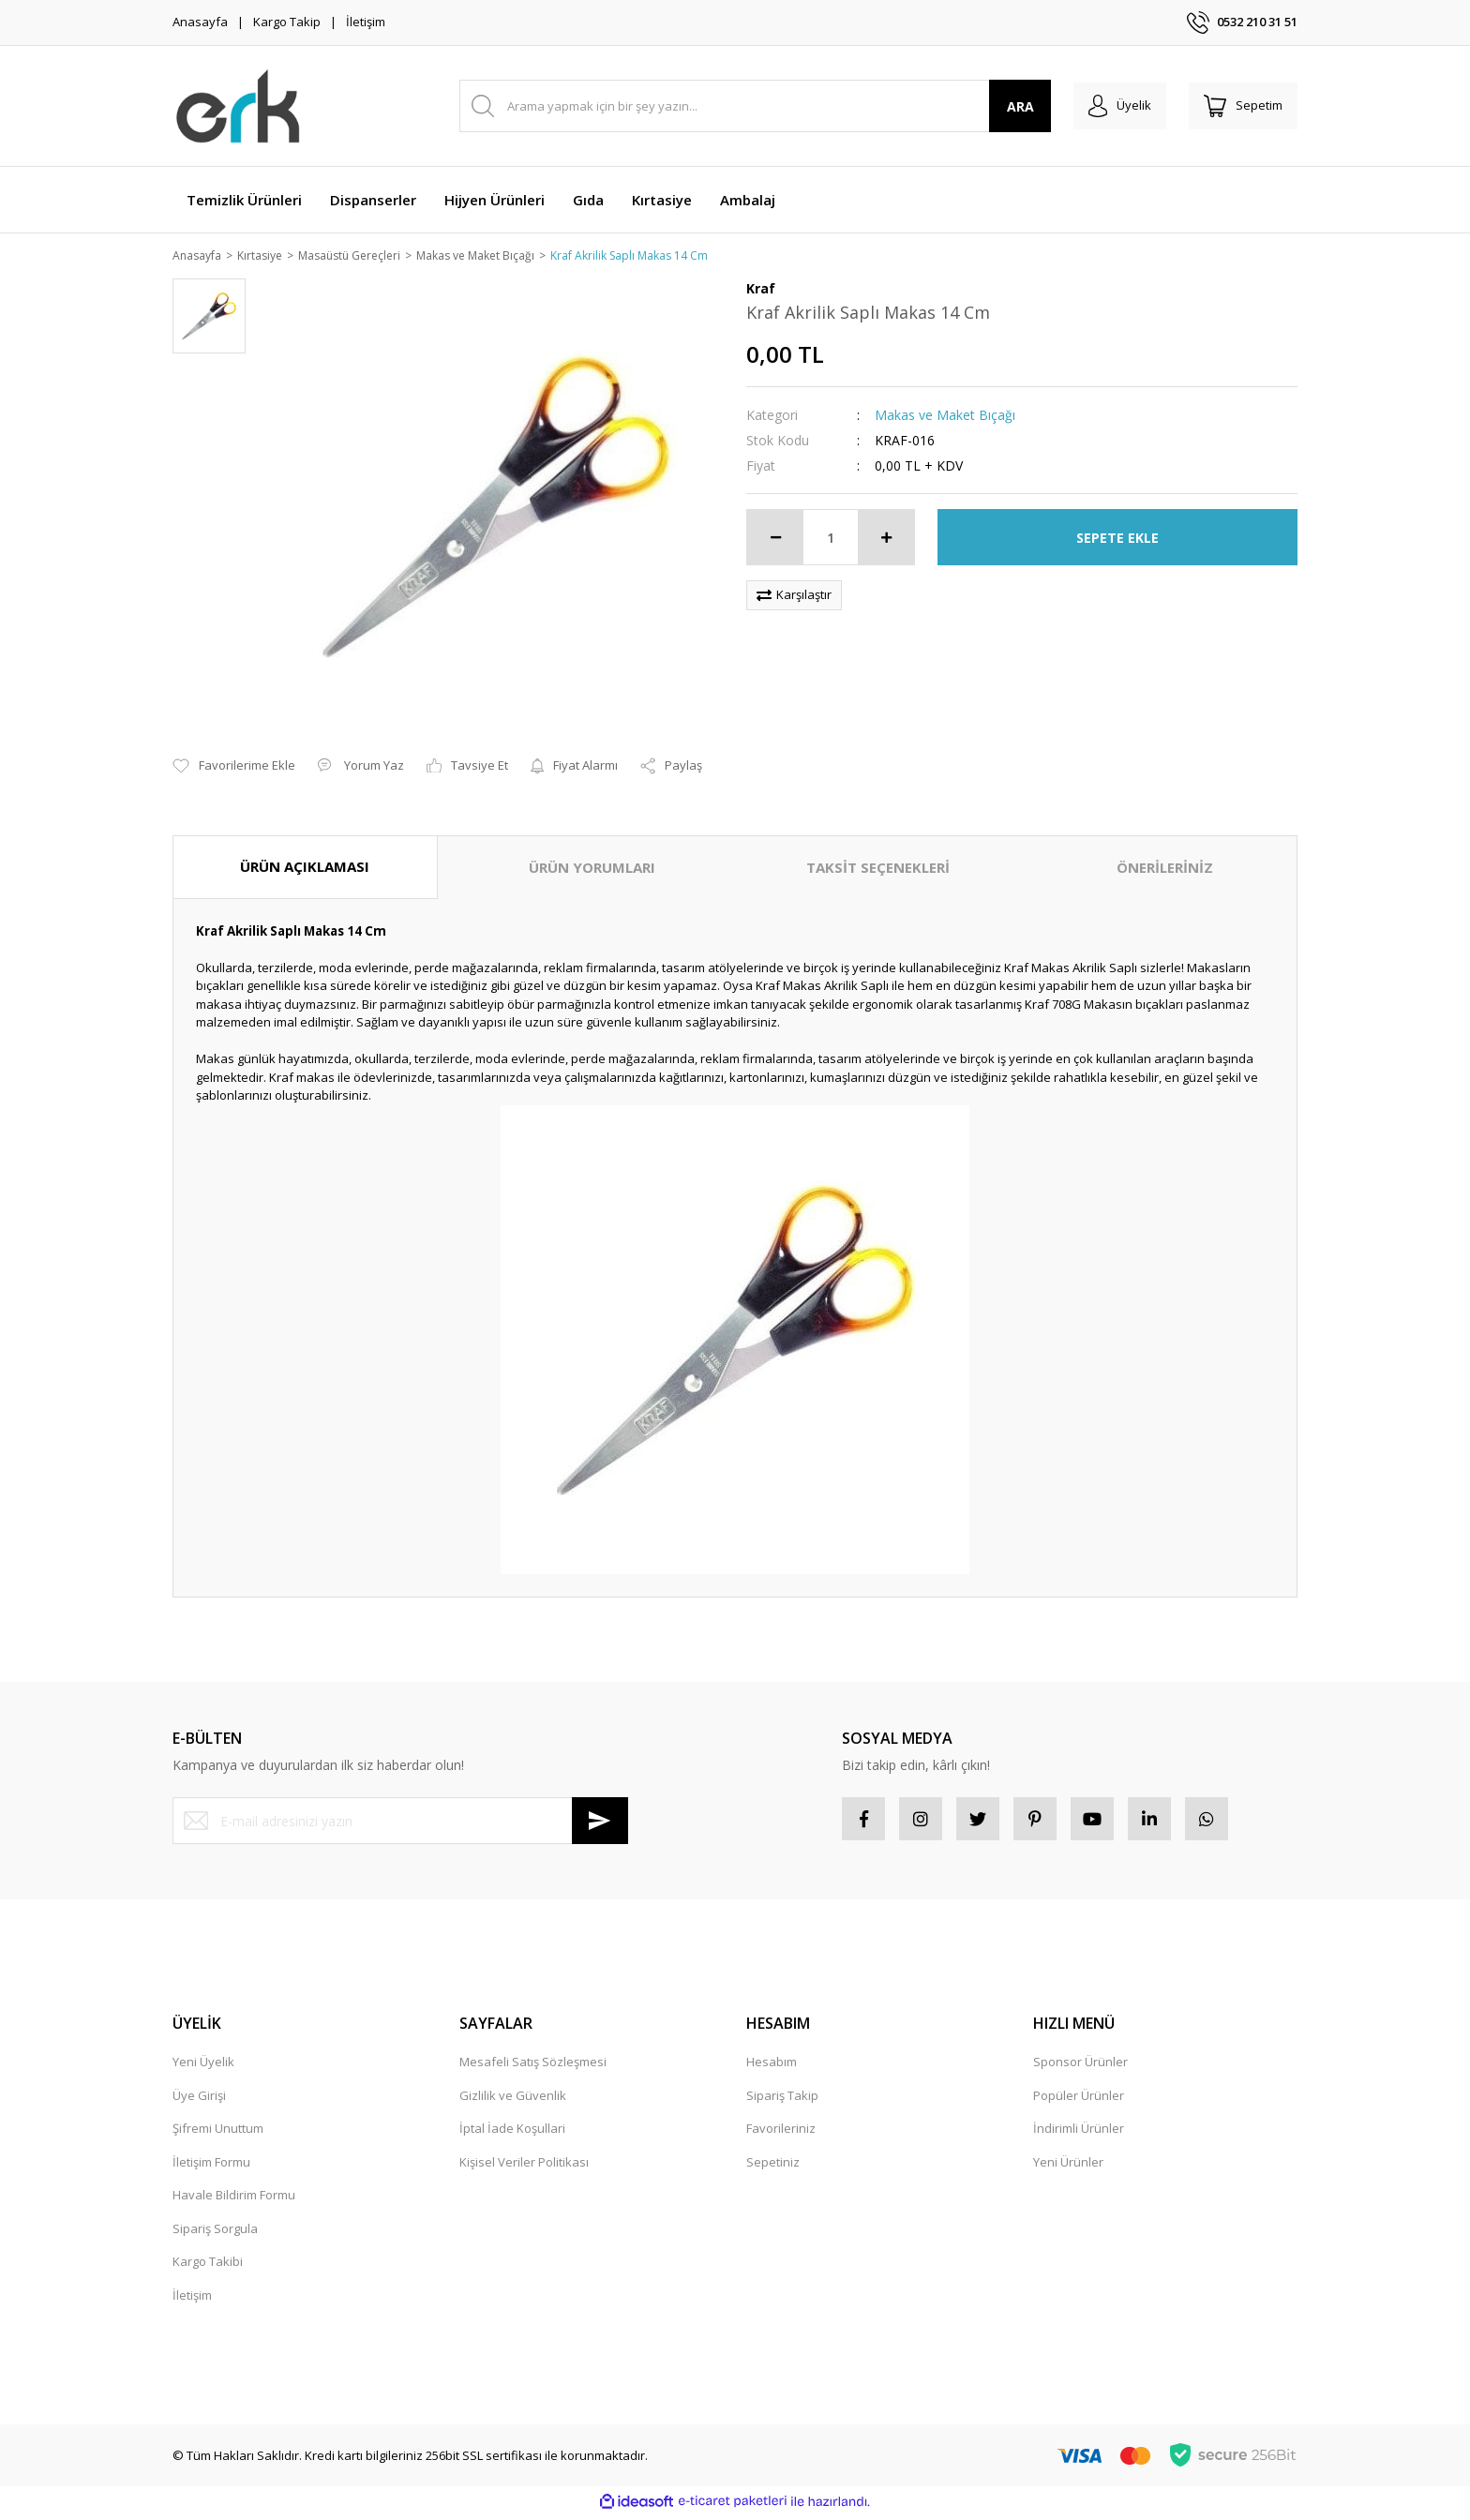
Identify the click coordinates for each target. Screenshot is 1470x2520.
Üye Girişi (199, 2100)
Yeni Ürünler (1068, 2166)
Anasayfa (200, 21)
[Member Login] (1108, 106)
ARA (1005, 106)
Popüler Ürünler (1078, 2100)
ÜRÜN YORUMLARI (592, 869)
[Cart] (1239, 106)
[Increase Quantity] (886, 539)
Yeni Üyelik (203, 2067)
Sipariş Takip (782, 2100)
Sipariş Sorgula (215, 2233)
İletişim (365, 21)
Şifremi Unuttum (217, 2133)
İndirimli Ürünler (1078, 2133)
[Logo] (238, 105)
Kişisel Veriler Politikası (524, 2166)
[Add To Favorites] (233, 767)
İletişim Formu (211, 2166)
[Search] (747, 106)
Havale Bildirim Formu (233, 2200)
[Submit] (600, 1822)
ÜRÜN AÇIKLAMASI (304, 868)
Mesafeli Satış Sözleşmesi (533, 2067)
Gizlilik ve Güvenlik (512, 2100)
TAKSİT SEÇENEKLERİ (878, 869)
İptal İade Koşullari (512, 2133)
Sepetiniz (773, 2166)
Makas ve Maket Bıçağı (945, 417)
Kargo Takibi (207, 2266)
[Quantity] (830, 539)
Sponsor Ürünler (1080, 2067)
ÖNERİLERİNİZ (1165, 869)
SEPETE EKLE (1117, 539)
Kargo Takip (287, 21)
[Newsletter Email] (400, 1822)
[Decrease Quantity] (775, 539)
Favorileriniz (781, 2133)
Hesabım (771, 2067)
